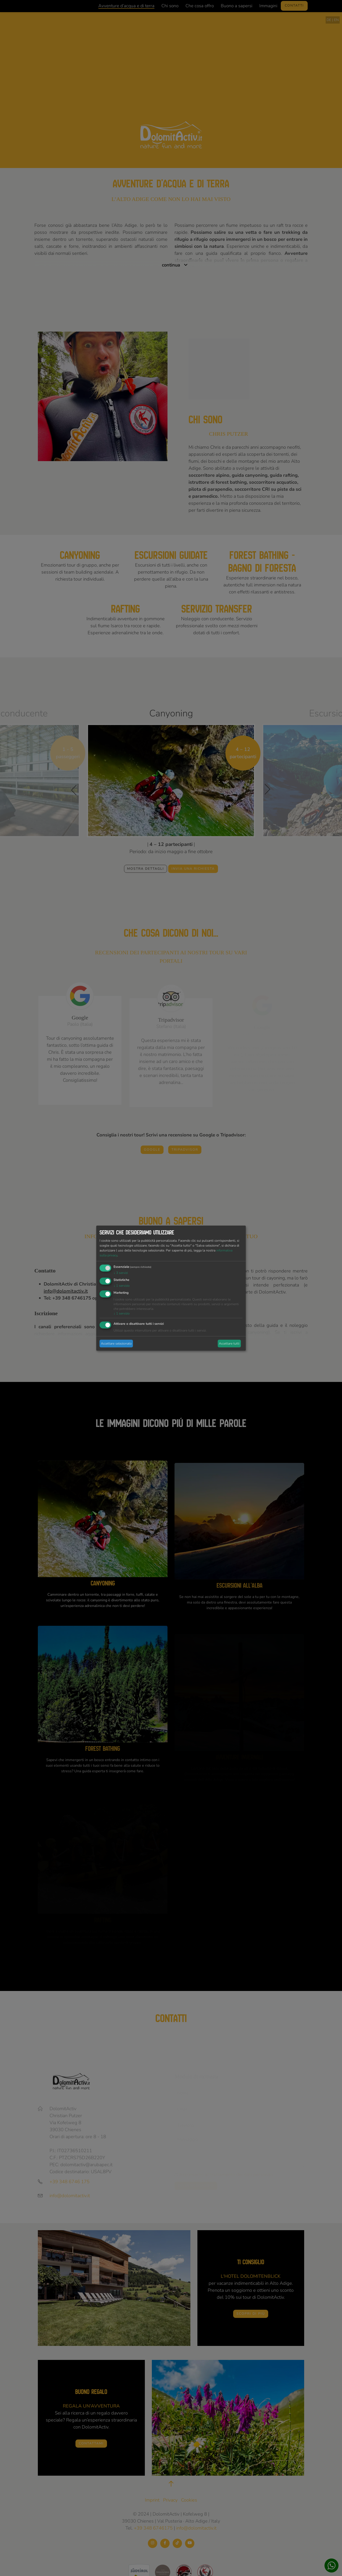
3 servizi (121, 1273)
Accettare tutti (229, 1343)
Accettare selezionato (116, 1343)
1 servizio (122, 1285)
